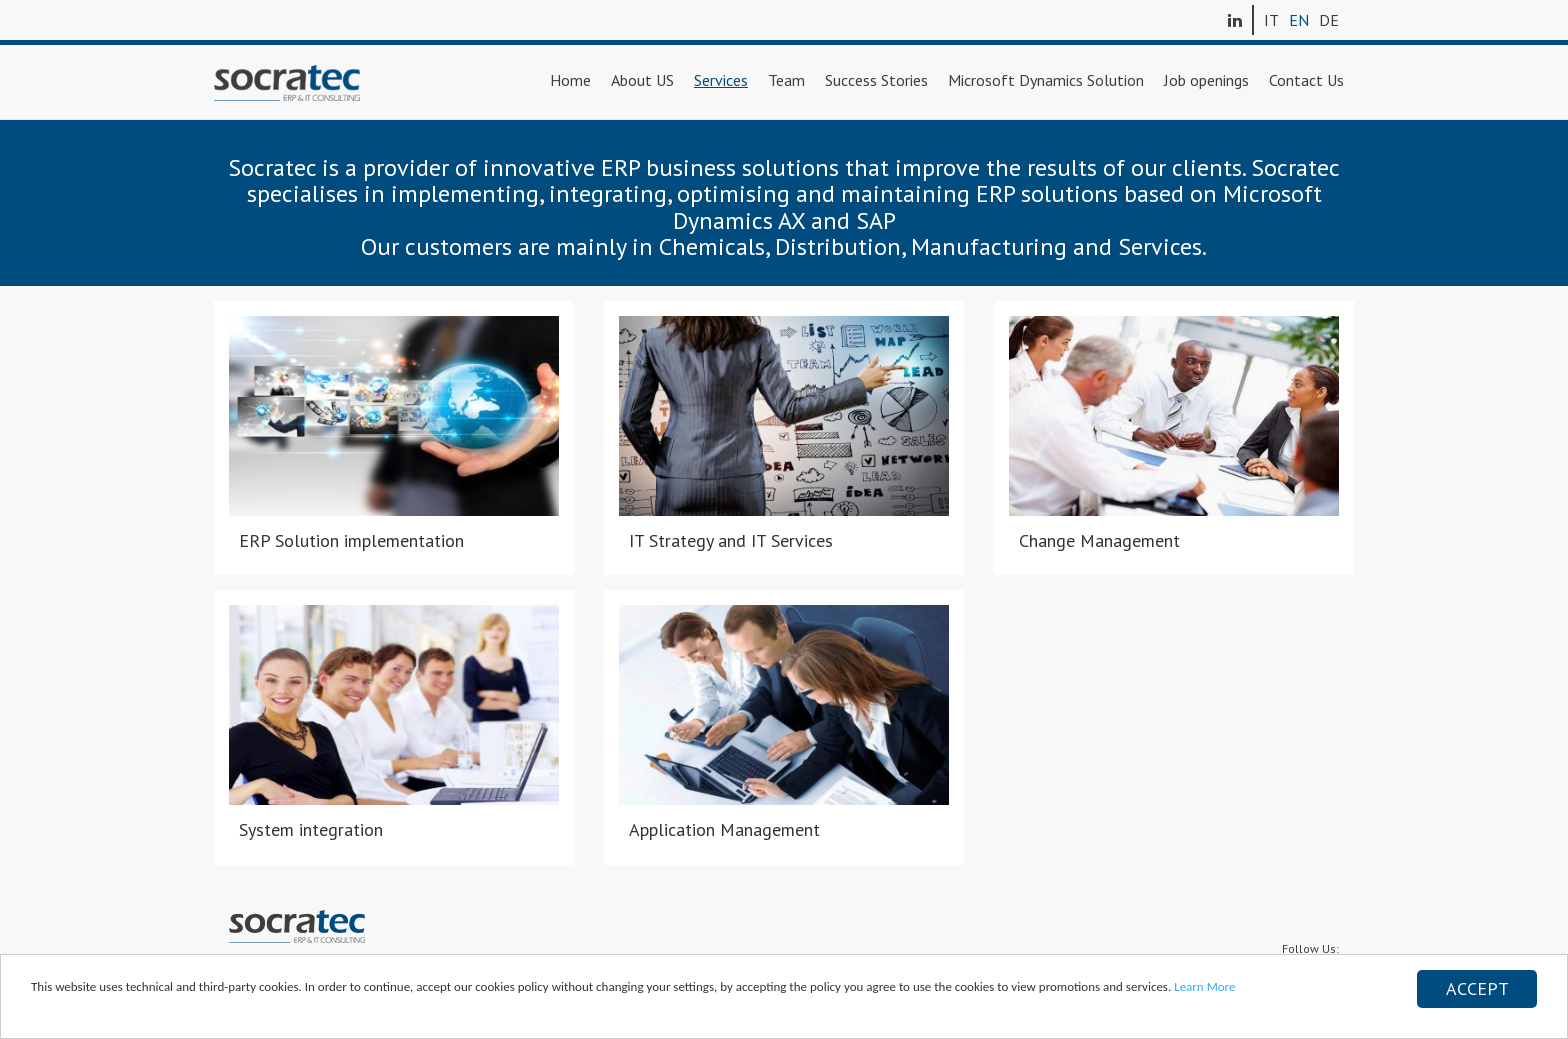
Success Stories (876, 80)
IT (1271, 20)
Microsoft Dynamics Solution (1046, 80)
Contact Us (1306, 80)
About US (642, 80)
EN (1299, 20)
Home (570, 80)
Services (721, 80)
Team (786, 80)
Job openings (1206, 80)
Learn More (1204, 986)
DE (1329, 20)
